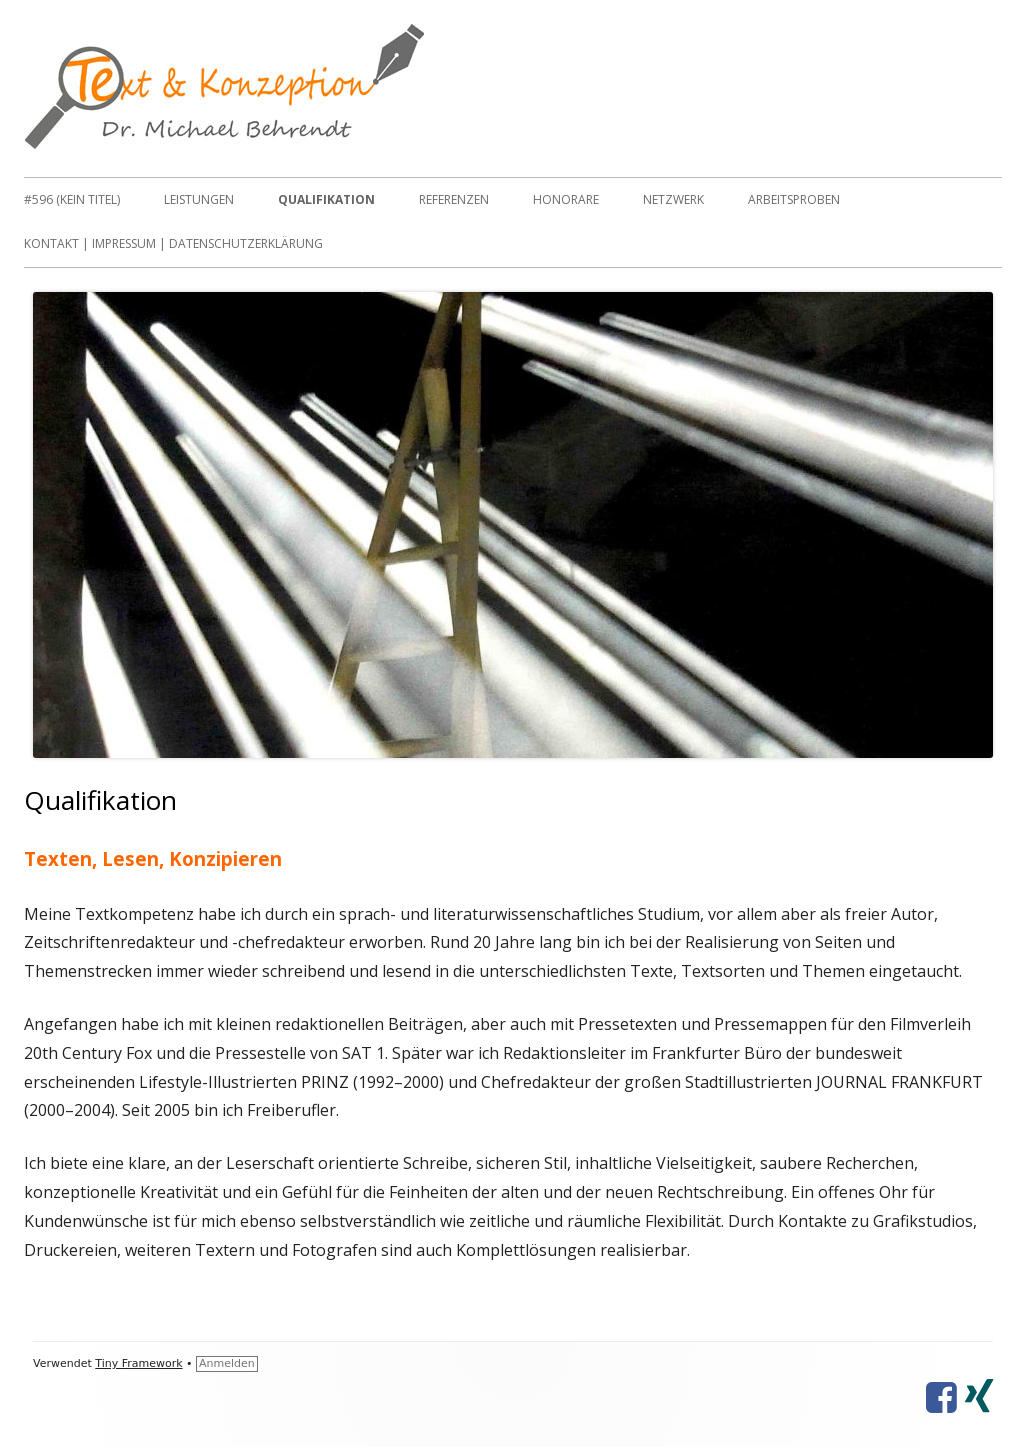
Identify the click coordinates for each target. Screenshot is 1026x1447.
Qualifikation (326, 199)
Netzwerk (673, 199)
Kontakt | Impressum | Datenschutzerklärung (173, 243)
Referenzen (454, 199)
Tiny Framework (138, 1363)
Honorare (566, 199)
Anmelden (227, 1363)
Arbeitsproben (794, 199)
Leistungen (199, 199)
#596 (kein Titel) (72, 199)
